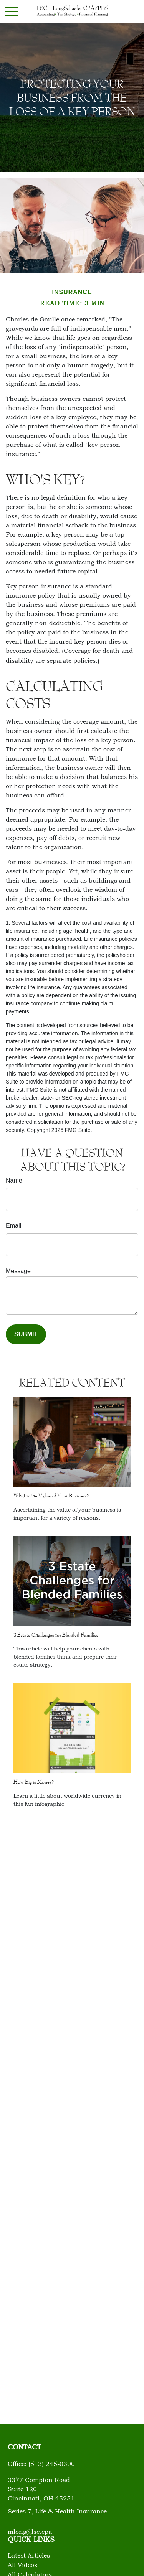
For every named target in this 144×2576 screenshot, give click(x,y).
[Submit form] (26, 1334)
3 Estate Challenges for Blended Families (55, 1634)
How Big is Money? (33, 1781)
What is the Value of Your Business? (51, 1495)
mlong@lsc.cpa (30, 2532)
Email (13, 1225)
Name (14, 1180)
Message (18, 1271)
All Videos (22, 2566)
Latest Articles (29, 2556)
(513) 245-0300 (51, 2464)
